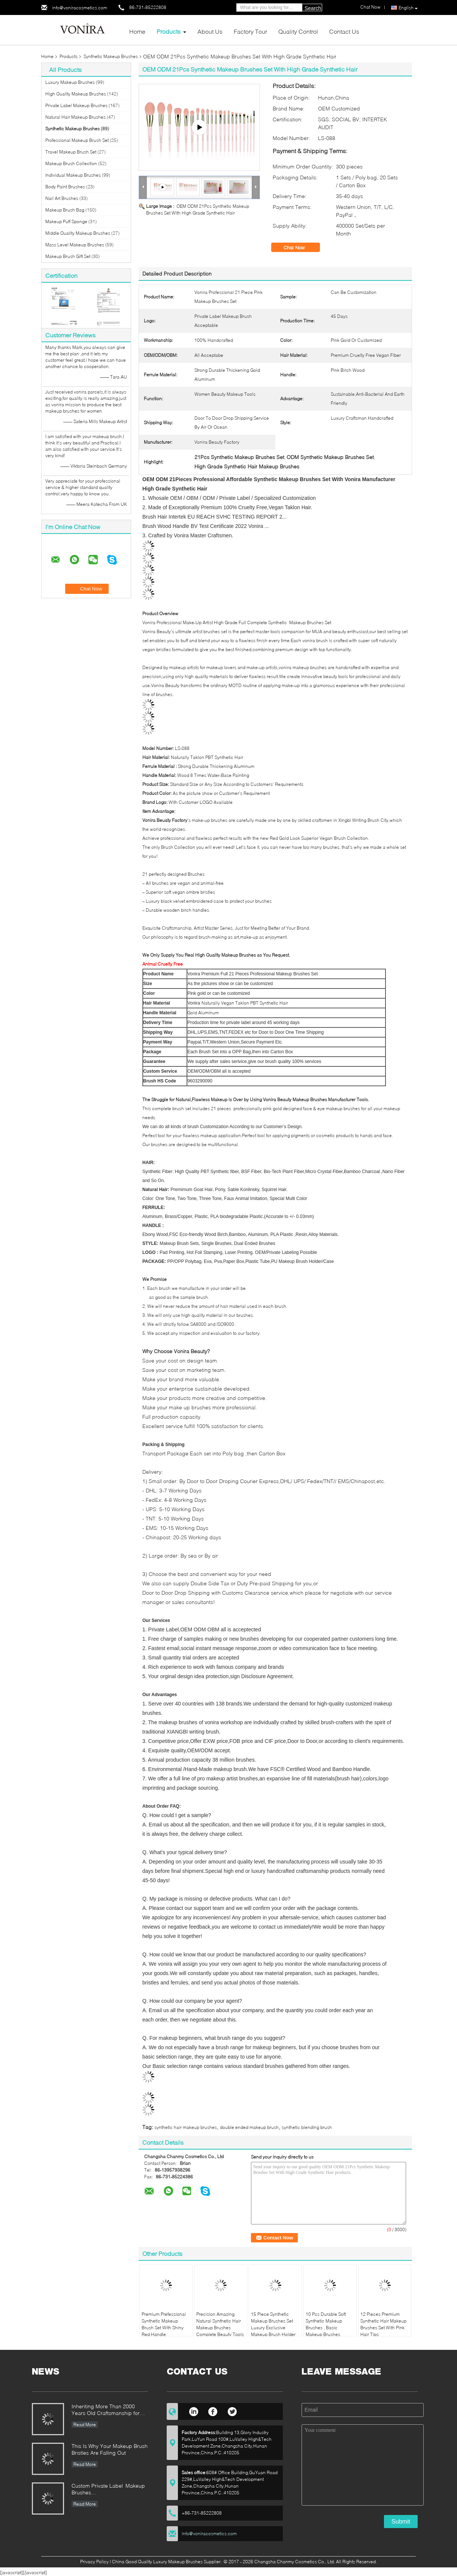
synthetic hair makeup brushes (185, 2127)
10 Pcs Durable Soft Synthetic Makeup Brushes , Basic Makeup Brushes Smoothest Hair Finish (328, 2327)
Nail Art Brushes (61, 198)
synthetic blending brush (307, 2127)
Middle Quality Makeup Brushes (77, 233)
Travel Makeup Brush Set (70, 152)
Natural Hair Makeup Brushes (75, 117)
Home (137, 31)
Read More (84, 2424)
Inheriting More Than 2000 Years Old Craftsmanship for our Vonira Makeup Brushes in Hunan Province (108, 2410)
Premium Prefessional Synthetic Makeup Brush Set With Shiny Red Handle (164, 2324)
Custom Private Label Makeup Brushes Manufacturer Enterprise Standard (108, 2489)
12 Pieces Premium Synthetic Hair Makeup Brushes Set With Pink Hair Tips (383, 2324)
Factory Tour (250, 31)
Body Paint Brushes (65, 186)
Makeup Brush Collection (71, 163)
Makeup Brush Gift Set (67, 256)
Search (313, 8)
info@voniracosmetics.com (79, 7)
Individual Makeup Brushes (73, 175)
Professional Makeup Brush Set (77, 140)
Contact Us (344, 31)
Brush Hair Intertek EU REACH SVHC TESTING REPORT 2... (214, 517)
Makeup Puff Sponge (66, 221)
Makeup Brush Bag (64, 210)
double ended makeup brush (249, 2127)
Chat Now (299, 247)
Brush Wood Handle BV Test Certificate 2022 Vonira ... (205, 526)
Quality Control (298, 31)
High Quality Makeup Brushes (75, 94)
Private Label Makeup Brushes (76, 105)
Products (169, 31)
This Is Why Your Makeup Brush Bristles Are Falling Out (110, 2449)
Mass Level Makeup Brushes (74, 244)
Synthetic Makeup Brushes (111, 56)
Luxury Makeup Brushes (70, 82)
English (408, 8)
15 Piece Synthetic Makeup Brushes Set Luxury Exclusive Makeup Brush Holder (273, 2324)
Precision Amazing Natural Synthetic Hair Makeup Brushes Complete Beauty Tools (220, 2324)
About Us (210, 31)
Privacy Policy (94, 2561)
